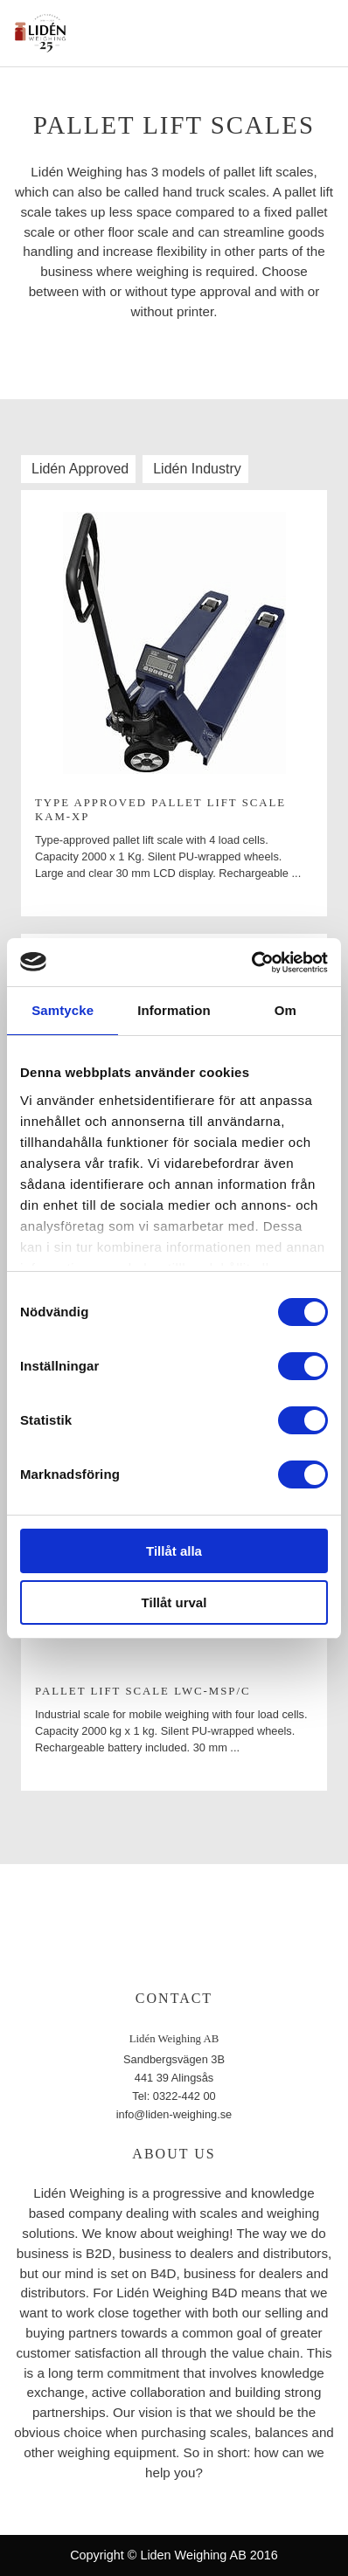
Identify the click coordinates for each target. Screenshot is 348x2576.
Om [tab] (285, 1010)
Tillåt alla (174, 1551)
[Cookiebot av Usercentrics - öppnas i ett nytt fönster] (251, 962)
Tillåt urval (174, 1602)
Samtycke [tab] (62, 1010)
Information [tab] (174, 1010)
